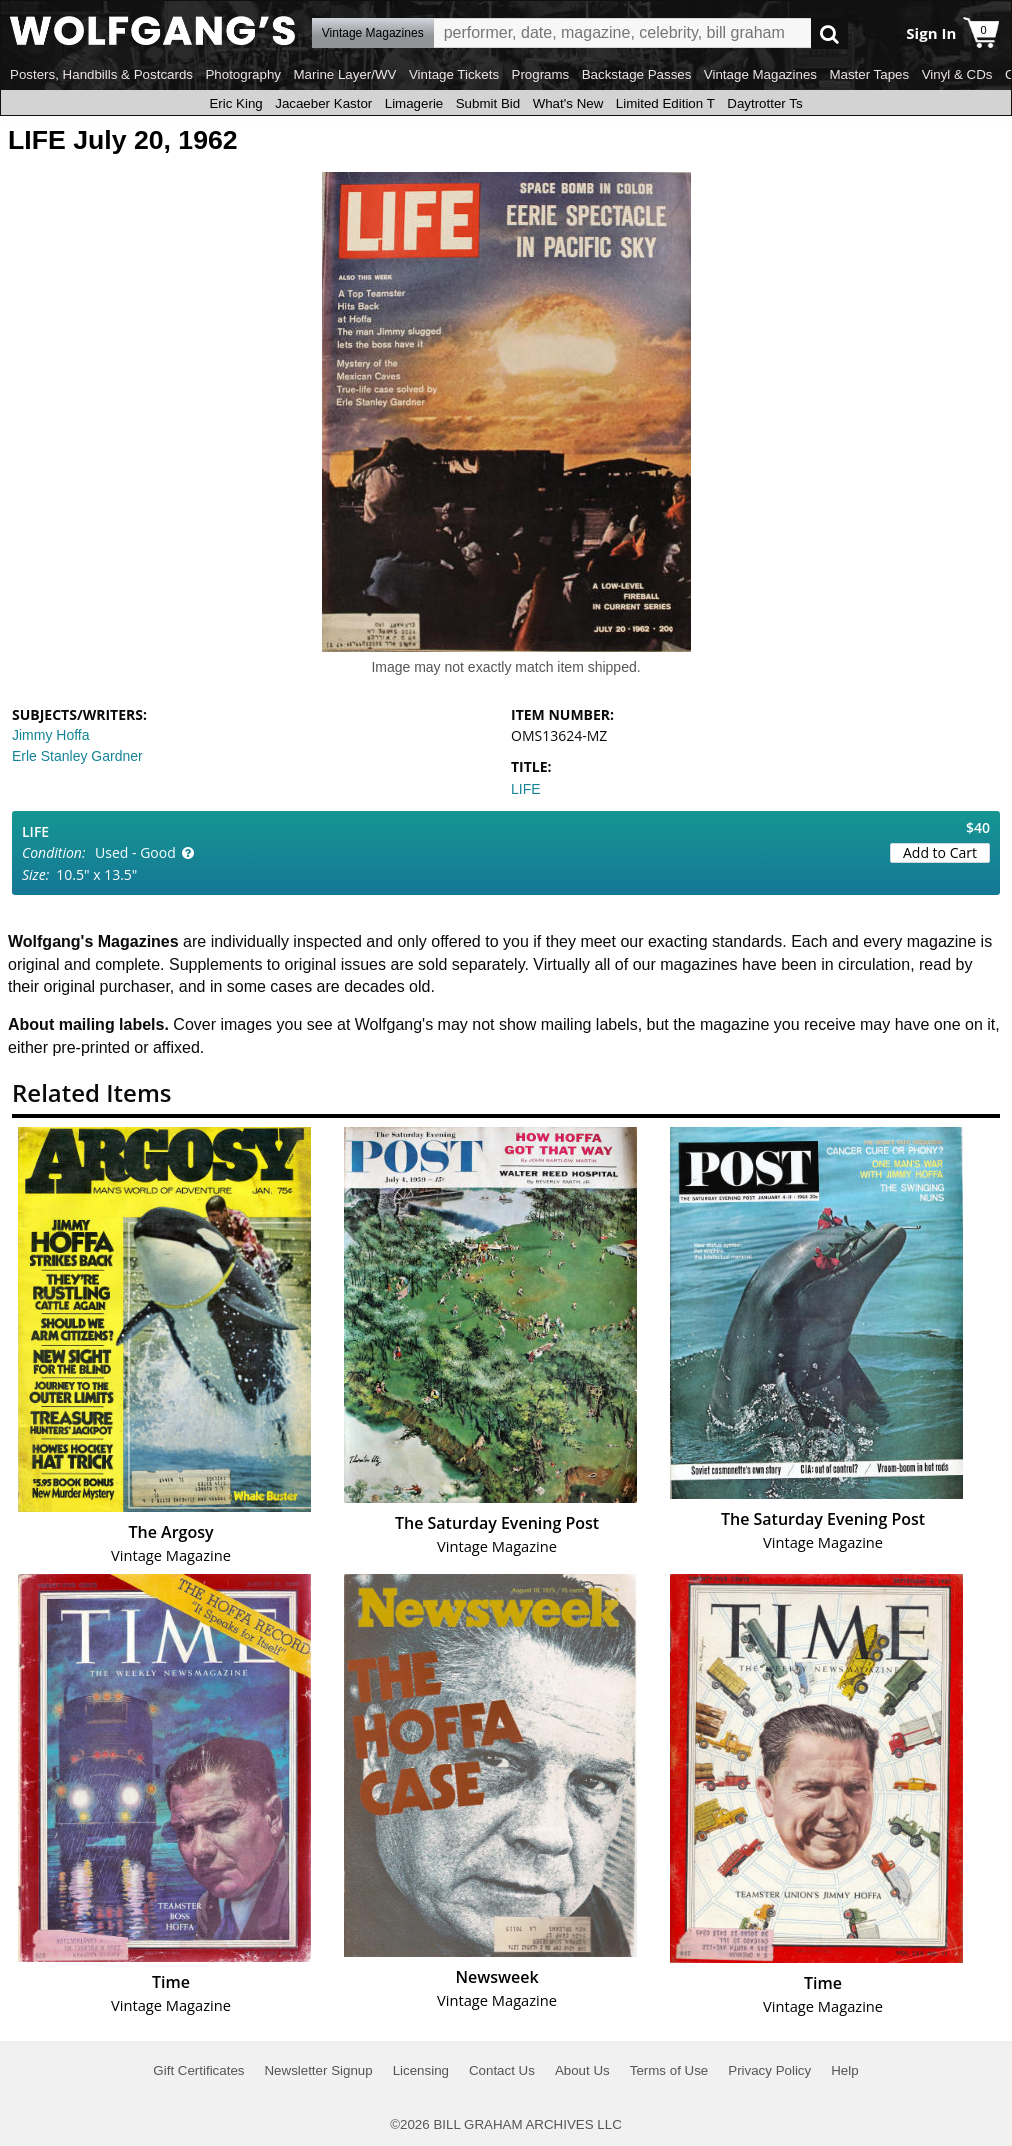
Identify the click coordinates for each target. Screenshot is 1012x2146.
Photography (243, 74)
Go (829, 33)
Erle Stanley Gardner (77, 756)
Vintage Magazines (760, 74)
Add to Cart (940, 852)
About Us (582, 2070)
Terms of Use (669, 2070)
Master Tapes (869, 74)
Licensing (421, 2070)
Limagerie (414, 103)
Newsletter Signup (318, 2070)
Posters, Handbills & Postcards (101, 74)
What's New (568, 103)
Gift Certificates (198, 2070)
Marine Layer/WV (344, 74)
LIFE (526, 789)
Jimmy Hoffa (51, 735)
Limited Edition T (665, 103)
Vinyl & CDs (957, 74)
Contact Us (502, 2070)
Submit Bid (488, 103)
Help (844, 2070)
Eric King (235, 103)
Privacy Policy (769, 2070)
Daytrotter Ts (764, 103)
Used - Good (135, 852)
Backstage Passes (637, 74)
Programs (541, 74)
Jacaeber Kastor (323, 103)
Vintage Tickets (454, 74)
